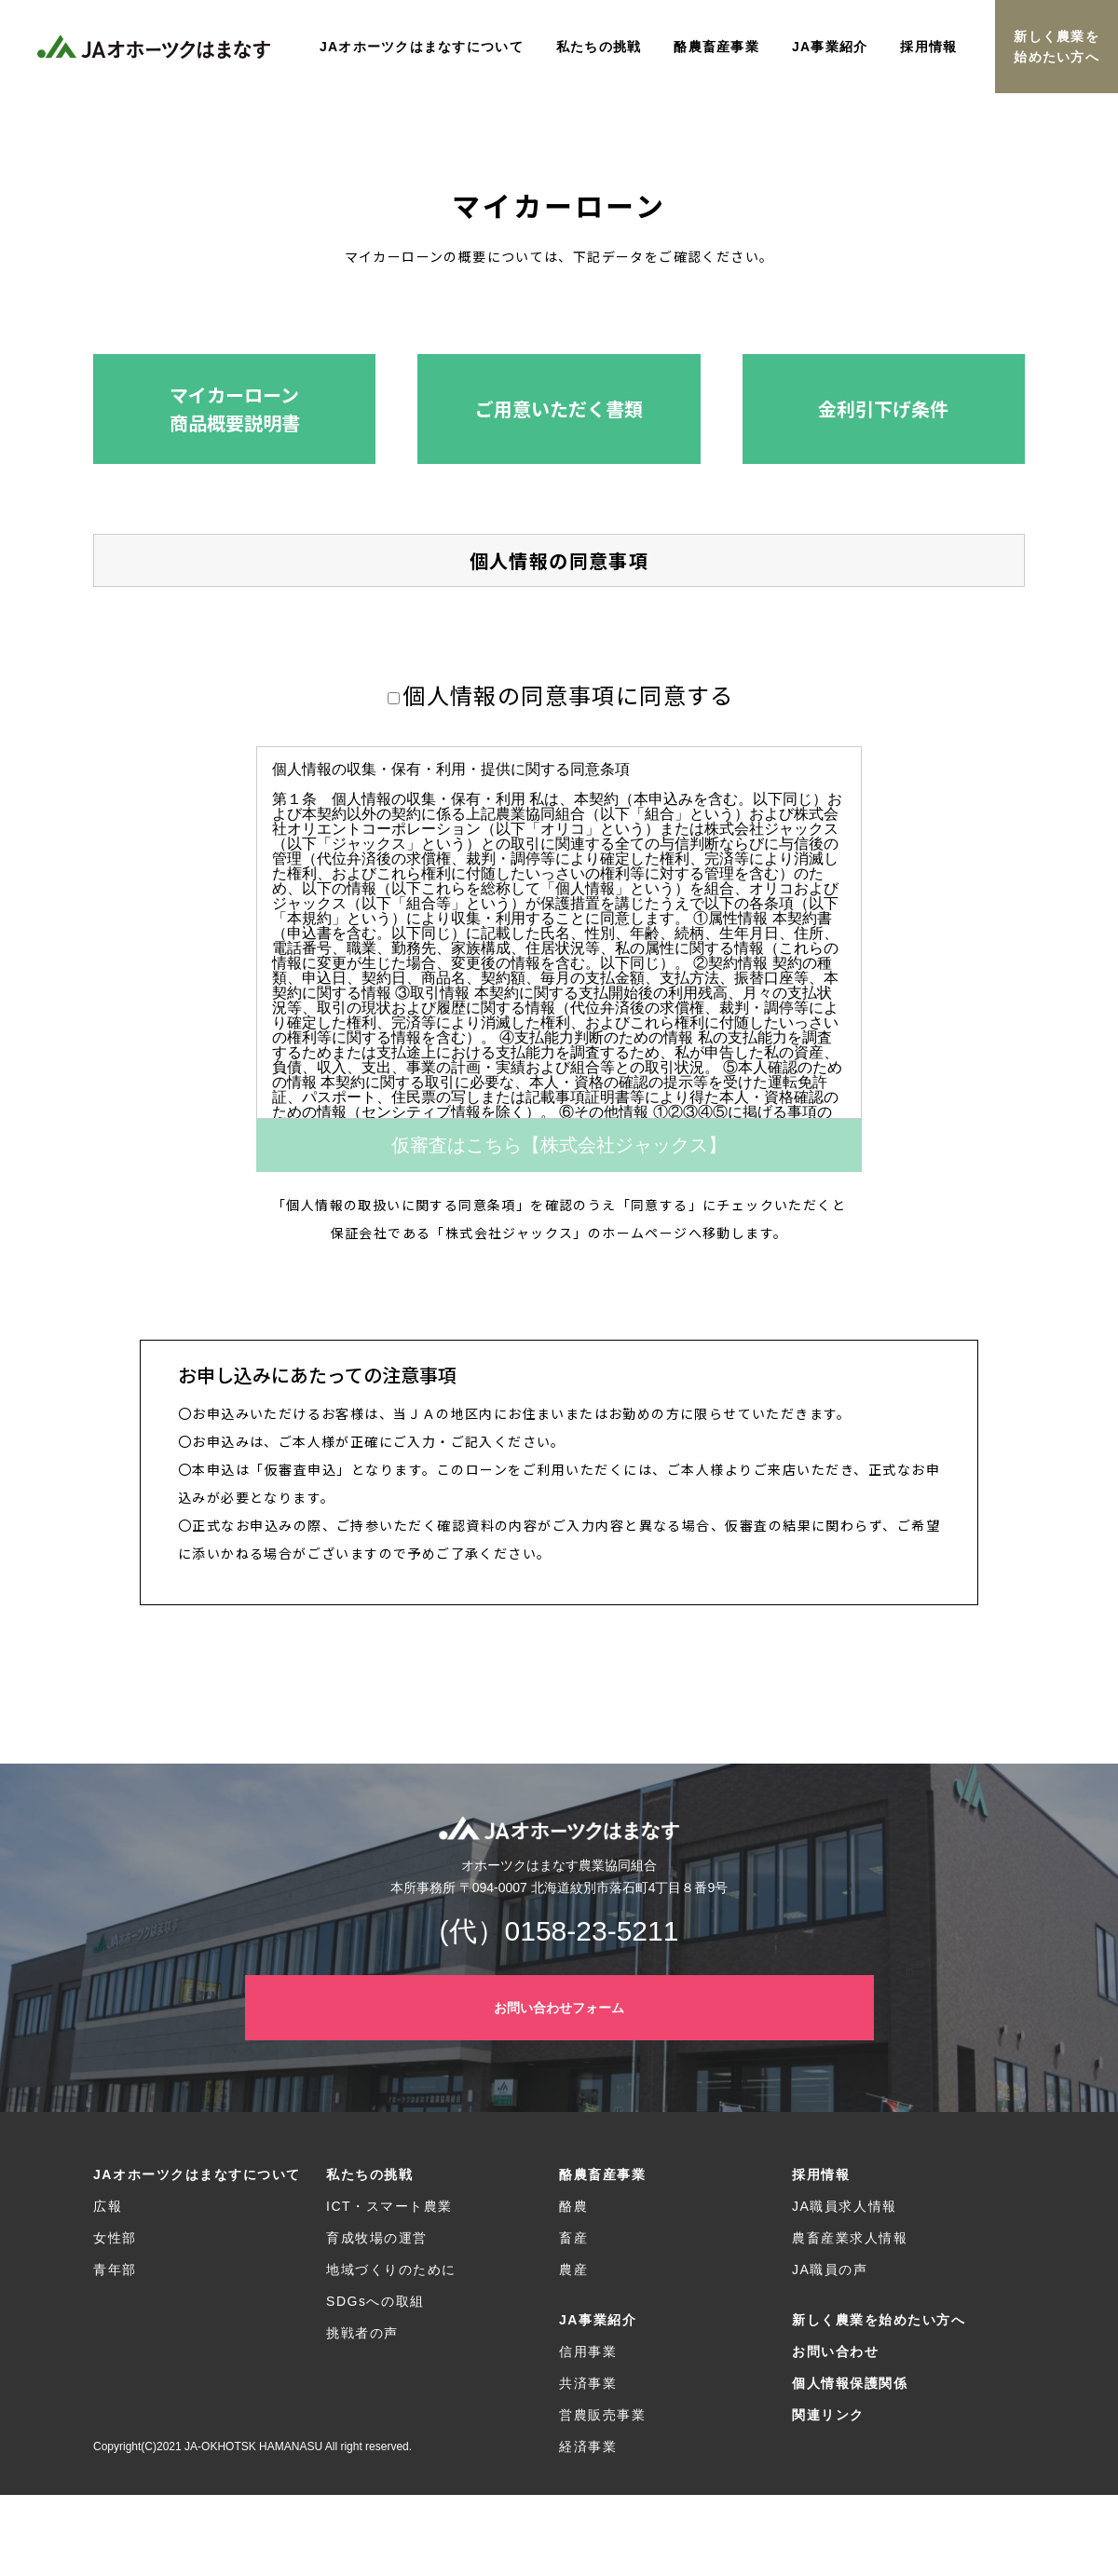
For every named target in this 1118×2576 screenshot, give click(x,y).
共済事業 (588, 2383)
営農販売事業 (602, 2414)
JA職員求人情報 (844, 2206)
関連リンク (828, 2414)
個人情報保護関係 (849, 2383)
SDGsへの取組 (375, 2301)
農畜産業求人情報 (849, 2237)
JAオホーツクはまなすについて (197, 2174)
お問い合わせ (835, 2351)
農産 (573, 2269)
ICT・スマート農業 (389, 2206)
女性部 (115, 2237)
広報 (107, 2206)
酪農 (573, 2206)
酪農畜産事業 (602, 2174)
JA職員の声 (830, 2269)
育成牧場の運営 (377, 2237)
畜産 (573, 2237)
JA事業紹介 (597, 2319)
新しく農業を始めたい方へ (1056, 46)
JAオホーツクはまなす (153, 46)
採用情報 (821, 2174)
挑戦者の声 (362, 2332)
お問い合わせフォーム (559, 2007)
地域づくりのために (391, 2269)
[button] (234, 409)
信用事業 (588, 2351)
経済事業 (588, 2446)
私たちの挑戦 (369, 2174)
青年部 (115, 2269)
